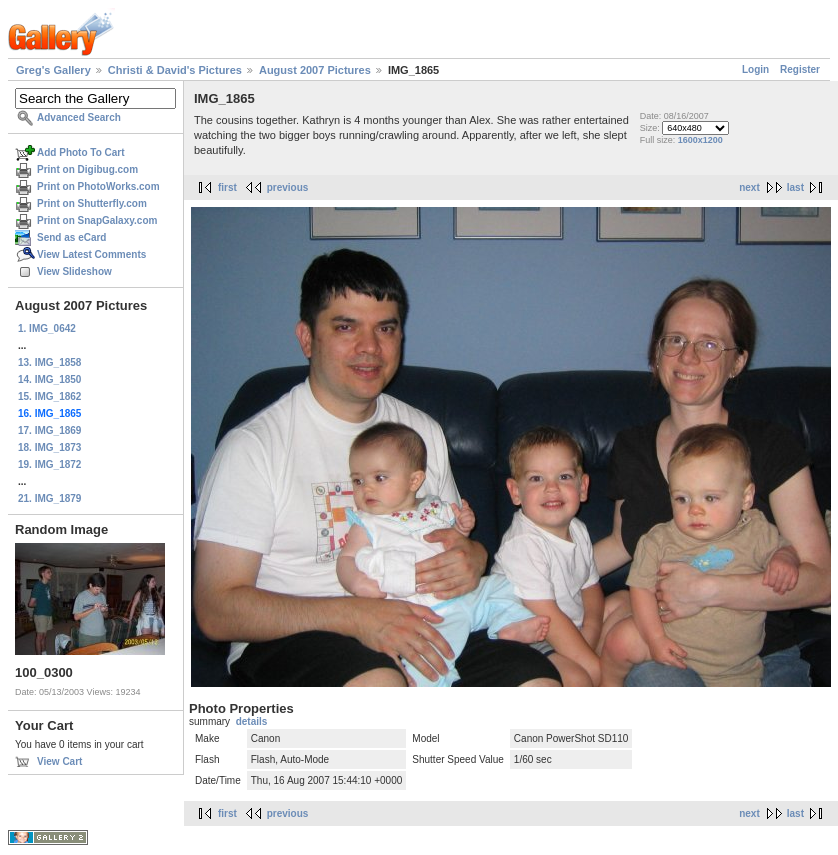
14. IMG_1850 (49, 379)
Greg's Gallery (53, 70)
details (252, 721)
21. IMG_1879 (49, 498)
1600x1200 (700, 140)
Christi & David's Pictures (175, 70)
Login (755, 69)
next (749, 187)
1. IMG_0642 (47, 328)
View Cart (59, 761)
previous (288, 187)
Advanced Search (79, 117)
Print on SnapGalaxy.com (97, 220)
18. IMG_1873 (49, 447)
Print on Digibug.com (87, 169)
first (227, 187)
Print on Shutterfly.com (92, 203)
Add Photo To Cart (81, 152)
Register (800, 69)
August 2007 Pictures (315, 70)
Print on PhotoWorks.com (98, 186)
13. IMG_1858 (49, 362)
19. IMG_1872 (49, 464)
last (795, 187)
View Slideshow (74, 271)
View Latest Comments (91, 254)
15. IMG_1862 (49, 396)
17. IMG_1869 (49, 430)
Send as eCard (71, 237)
